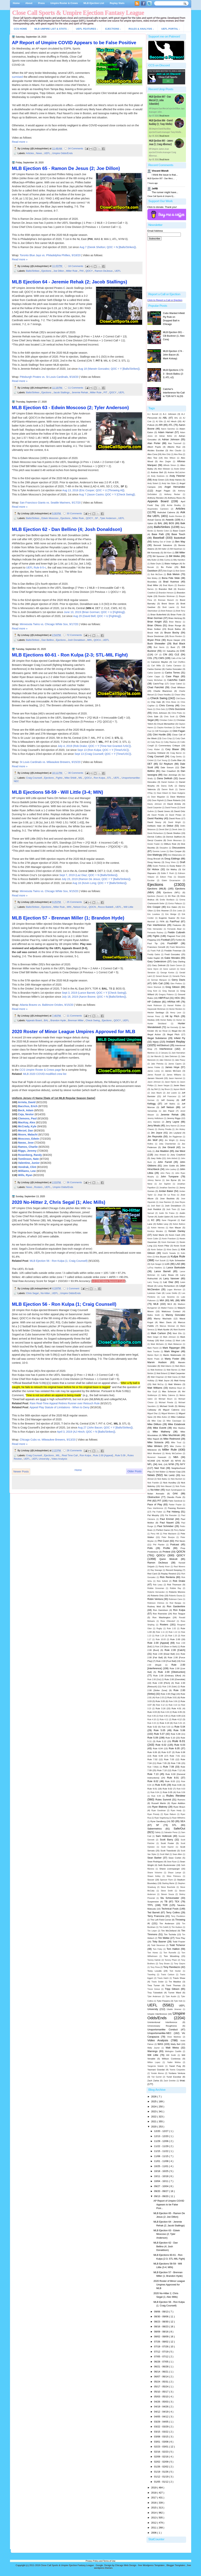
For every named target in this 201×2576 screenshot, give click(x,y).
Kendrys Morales (155, 1231)
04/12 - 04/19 (161, 2411)
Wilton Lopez (153, 2062)
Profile (166, 1548)
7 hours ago (152, 183)
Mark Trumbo (153, 1351)
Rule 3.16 (161, 1708)
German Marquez (159, 980)
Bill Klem (168, 553)
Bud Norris (159, 647)
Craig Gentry (176, 757)
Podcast (174, 1544)
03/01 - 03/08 (161, 2441)
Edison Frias (166, 877)
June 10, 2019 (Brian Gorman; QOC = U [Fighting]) (94, 612)
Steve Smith (167, 1891)
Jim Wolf (152, 1140)
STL (109, 777)
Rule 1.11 (160, 1632)
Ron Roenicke (160, 1614)
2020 (154, 2126)
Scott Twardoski (168, 1850)
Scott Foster (167, 1843)
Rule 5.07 (159, 1733)
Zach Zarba (153, 2080)
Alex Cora (152, 454)
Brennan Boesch (166, 600)
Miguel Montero (168, 1413)
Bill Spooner (159, 556)
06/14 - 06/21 (161, 2371)
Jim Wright (169, 1140)
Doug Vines (170, 862)
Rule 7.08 (168, 1766)
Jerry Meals (153, 1125)
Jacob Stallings (61, 392)
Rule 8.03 (170, 1781)
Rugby (159, 1628)
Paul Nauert (167, 1522)
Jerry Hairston (153, 1122)
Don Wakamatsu (175, 855)
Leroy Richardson (166, 1286)
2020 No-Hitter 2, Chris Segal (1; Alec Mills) (58, 1202)
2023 (154, 2111)
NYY (182, 1464)
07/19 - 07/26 (161, 2346)
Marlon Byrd (153, 1355)
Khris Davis (172, 1250)
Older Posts (134, 1471)
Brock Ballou (174, 629)
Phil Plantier (159, 1545)
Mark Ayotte (163, 1329)
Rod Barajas (175, 1603)
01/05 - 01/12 (161, 2481)
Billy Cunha (165, 560)
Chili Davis (180, 698)
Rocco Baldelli (106, 906)
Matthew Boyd (175, 1388)
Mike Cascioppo (174, 1421)
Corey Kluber (153, 749)
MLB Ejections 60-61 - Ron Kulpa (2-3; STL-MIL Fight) (70, 654)
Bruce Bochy (171, 632)
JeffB (155, 188)
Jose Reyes (180, 1202)
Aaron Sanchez (168, 429)
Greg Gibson (173, 987)
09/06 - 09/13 (161, 2311)
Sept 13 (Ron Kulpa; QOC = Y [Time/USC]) (103, 749)
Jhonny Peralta (164, 1129)
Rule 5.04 (179, 1726)
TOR (165, 1905)
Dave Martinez (177, 797)
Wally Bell (175, 2044)
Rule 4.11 (164, 1719)
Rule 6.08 (180, 1752)
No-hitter (46, 1293)
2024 (154, 2106)
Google (99, 2565)
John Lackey (170, 1169)
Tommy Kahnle (154, 1960)
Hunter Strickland (156, 1024)
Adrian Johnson (170, 439)
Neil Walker (161, 1472)
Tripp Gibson (172, 1989)
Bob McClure (156, 574)
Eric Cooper (154, 906)
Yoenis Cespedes (177, 2070)
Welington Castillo (173, 2051)
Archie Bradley (174, 505)
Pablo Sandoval (175, 1501)
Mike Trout (176, 1442)
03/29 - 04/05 (161, 2421)
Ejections (47, 270)
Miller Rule (72, 270)
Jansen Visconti (155, 1078)
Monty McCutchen (174, 1453)
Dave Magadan (158, 797)
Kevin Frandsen (169, 1239)
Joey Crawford (177, 1155)
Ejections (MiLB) (156, 888)
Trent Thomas (173, 1985)
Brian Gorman (154, 618)
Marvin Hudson (157, 1362)
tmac (182, 2080)
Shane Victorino (154, 1873)
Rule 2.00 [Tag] (168, 1694)
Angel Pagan (163, 491)
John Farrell (165, 1162)
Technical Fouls (170, 1908)
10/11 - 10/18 (161, 2176)
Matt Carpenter (178, 1373)
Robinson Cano (175, 1599)
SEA (182, 1821)
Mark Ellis (177, 1333)
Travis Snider (158, 1982)
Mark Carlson (158, 1333)
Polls (150, 1548)
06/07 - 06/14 (161, 2376)
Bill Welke (174, 556)
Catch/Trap (158, 684)
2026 (154, 2096)
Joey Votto (156, 1158)
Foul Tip (152, 943)
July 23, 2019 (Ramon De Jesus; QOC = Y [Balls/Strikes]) (96, 879)
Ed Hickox (153, 869)
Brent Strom (168, 603)
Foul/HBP (172, 943)
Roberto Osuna (175, 1596)
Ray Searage (156, 1570)
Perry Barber (179, 1530)
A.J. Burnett (152, 414)
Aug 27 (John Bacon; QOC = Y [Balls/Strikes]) (105, 1427)
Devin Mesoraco (174, 840)
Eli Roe (172, 896)
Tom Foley (157, 1949)
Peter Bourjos (168, 1537)
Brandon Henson (166, 593)
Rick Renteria (167, 1577)
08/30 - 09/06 (161, 2316)
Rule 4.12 (177, 1719)
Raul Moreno (179, 1567)
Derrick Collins (154, 837)
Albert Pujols (154, 447)
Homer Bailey (166, 1020)
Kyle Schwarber (177, 1260)
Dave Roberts (174, 800)
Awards (170, 519)
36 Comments (75, 772)
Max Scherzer (169, 1391)
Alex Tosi (152, 458)
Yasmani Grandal (156, 2070)
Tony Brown (164, 1964)
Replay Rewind (168, 1574)
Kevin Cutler (152, 1239)
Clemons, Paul (27, 1118)
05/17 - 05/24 (161, 2386)
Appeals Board (34, 1020)
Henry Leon (175, 1013)
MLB (155, 1304)
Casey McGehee (154, 680)
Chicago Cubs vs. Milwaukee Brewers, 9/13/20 (48, 1439)
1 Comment (73, 1288)
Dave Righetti (158, 800)
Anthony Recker (172, 494)
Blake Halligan (172, 563)
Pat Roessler (171, 1515)
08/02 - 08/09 (161, 2336)
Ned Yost (159, 1468)
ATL (171, 424)
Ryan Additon (178, 1803)
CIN (165, 654)
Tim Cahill (163, 1927)
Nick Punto (180, 1486)
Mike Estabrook (176, 1424)
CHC (182, 650)
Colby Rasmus (170, 742)
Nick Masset (166, 1486)
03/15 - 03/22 (161, 2431)
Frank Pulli (155, 951)
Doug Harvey (154, 862)
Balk (182, 523)
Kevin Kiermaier (169, 1242)
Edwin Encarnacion (171, 880)
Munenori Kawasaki (156, 1457)
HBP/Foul (163, 997)
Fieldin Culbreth (176, 932)
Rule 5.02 (152, 1727)
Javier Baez (179, 1085)
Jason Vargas (163, 1085)
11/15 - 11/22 (161, 2151)
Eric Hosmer (163, 910)
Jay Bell (154, 1089)
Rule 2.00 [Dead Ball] (164, 1654)
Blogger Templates (176, 2565)
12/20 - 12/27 (161, 2131)
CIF (156, 655)
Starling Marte (168, 1883)
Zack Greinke (170, 2081)
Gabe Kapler (153, 958)
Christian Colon (166, 720)
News (39, 153)
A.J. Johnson (169, 414)
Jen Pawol (168, 1111)
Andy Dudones (157, 476)
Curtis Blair (176, 760)
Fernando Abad (174, 929)
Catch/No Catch (176, 680)
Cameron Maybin (159, 662)
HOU (177, 997)
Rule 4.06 (151, 1716)
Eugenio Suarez (167, 918)
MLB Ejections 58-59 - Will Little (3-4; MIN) (57, 792)
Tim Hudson (177, 1927)
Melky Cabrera (168, 1395)
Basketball (179, 537)
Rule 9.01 (152, 1789)
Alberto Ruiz (174, 447)
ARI (160, 424)
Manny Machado (162, 1318)
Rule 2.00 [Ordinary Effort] (167, 1675)
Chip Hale (156, 702)
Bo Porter (166, 567)
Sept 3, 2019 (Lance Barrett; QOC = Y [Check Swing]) (94, 992)
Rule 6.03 (179, 1744)
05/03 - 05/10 (161, 2396)
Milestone (152, 1450)
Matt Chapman (157, 1377)
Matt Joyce (164, 1380)
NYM (171, 1464)
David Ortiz (179, 811)
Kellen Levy (162, 1224)
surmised (17, 76)
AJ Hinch (171, 421)
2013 (154, 2517)
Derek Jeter (177, 829)
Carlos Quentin (154, 673)
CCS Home (20, 28)
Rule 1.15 (172, 1636)
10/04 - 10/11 (161, 2181)
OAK (175, 1493)
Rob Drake (179, 1581)
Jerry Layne (172, 1121)
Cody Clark (180, 738)
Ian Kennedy (172, 1027)
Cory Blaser (172, 749)
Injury (156, 1041)
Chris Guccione (177, 709)
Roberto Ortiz (157, 1595)
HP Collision (154, 1001)
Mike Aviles (162, 1417)
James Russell (154, 1075)
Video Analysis (59, 1458)
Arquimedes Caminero (158, 509)
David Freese (171, 808)
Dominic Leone (159, 851)
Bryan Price (153, 640)
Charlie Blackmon (162, 691)
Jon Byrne (171, 1180)
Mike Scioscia (155, 1442)
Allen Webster (164, 469)
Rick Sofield (162, 1581)
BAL (46, 1020)
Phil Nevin (180, 1541)
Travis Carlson (167, 1975)
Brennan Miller (76, 1020)
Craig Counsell (34, 777)
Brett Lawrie (168, 607)
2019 (154, 2487)
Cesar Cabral (176, 684)
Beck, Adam (25, 1110)
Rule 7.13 (153, 1774)
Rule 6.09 (158, 1756)
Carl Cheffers (179, 662)
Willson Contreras (171, 2059)
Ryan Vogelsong (162, 1818)
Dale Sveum (167, 767)
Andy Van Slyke (169, 483)
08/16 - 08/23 (161, 2326)
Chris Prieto (177, 713)
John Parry (165, 1173)
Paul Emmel (167, 1519)
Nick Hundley (169, 1483)
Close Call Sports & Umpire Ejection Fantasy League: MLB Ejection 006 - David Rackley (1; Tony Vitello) (161, 196)
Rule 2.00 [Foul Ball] (166, 1661)
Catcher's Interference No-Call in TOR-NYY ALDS (174, 393)
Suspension (153, 1901)
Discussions (178, 847)
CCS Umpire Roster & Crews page (40, 1069)
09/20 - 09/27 (161, 2191)
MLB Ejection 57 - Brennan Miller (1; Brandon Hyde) (68, 917)
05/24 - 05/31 (161, 2381)
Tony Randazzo (171, 1967)
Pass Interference (155, 1508)
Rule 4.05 (177, 1712)
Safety (158, 1832)
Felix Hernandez (154, 929)
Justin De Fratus (167, 1213)
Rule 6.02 (161, 1744)
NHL (160, 1464)
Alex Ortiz (166, 454)
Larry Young (152, 1282)
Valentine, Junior (29, 1162)
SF (97, 518)
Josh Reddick (154, 1209)
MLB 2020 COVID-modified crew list (44, 1073)
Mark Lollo (180, 1341)
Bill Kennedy (153, 552)
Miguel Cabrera (171, 1410)
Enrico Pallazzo (175, 903)
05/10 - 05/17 (161, 2391)
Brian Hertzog (175, 618)
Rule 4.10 (151, 1719)
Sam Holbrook (164, 1836)
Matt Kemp (179, 1380)
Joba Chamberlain (167, 1144)
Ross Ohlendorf (167, 1621)
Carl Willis (156, 666)
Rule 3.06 (173, 1701)
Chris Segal (32, 1293)
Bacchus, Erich (28, 1106)
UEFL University (41, 1458)
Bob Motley (152, 578)
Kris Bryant (161, 1257)
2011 (154, 2527)
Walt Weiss (172, 2047)
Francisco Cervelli (156, 947)
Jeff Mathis (169, 1104)
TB (165, 1901)
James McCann (173, 1071)
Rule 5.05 (159, 1730)
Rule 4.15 (151, 1723)
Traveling (151, 1975)
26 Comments (74, 1450)
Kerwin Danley (177, 1231)
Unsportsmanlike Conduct (162, 2029)
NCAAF (165, 1461)
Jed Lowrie (172, 1093)
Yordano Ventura (176, 2073)
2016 (154, 2502)
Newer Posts (21, 1471)
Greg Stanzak (168, 991)
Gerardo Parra (179, 976)
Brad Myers (168, 585)
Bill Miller (180, 552)
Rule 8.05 (160, 1784)
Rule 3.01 (172, 1697)
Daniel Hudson (168, 782)
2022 (154, 2116)
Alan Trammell (174, 443)
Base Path (158, 534)
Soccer (150, 1880)
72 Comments (74, 635)
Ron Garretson (160, 1610)
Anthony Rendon (155, 498)
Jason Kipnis (170, 1082)
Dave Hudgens (178, 793)
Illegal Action (154, 1034)
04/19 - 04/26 (161, 2406)
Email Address (155, 230)
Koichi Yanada (169, 1253)
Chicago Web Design (126, 2565)
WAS (160, 2044)
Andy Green (158, 480)
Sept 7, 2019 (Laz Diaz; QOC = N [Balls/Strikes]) (88, 875)
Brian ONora (154, 625)
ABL (165, 417)
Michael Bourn (166, 1399)
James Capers (175, 1064)
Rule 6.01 (178, 1741)
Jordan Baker (166, 1191)
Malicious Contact (171, 1311)
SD (172, 1821)
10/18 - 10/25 (161, 2171)
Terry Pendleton (178, 1916)
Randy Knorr (164, 1567)
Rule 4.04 (165, 1712)
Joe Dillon (59, 270)
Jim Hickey (180, 1129)
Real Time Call (70, 1455)
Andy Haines (175, 480)
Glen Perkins (176, 984)
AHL (176, 418)
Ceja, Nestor (26, 1114)
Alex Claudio (175, 451)
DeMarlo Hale (154, 826)
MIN (89, 640)
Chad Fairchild (155, 687)
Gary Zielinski (159, 965)
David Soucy (154, 822)
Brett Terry (180, 611)
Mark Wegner (172, 1351)
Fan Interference (156, 925)
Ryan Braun (179, 1807)
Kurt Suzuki (160, 1260)
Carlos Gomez (154, 669)
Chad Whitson (178, 687)
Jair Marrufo (155, 1056)
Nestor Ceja (175, 1472)
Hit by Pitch (172, 1016)
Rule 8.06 (177, 1785)
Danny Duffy (167, 786)
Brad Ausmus (171, 581)
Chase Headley (164, 695)
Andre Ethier (179, 469)
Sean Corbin (175, 1858)
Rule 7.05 (162, 1763)
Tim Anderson (166, 1923)
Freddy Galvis (153, 954)
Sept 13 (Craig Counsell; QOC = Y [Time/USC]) (103, 753)
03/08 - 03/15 (161, 2436)
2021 (154, 2121)
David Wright (174, 822)
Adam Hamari (165, 432)
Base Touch (178, 534)
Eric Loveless (153, 914)
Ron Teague (179, 1614)
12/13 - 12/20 (161, 2136)
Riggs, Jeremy (27, 1150)
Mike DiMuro (154, 1424)
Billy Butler (152, 560)
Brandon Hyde (58, 1020)
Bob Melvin (173, 574)
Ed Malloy (171, 869)
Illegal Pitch (173, 1034)
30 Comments (74, 513)
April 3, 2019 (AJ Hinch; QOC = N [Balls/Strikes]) (86, 1431)
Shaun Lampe (174, 1873)
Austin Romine (175, 516)
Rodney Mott (154, 1606)
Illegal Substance (157, 1038)
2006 (154, 2532)
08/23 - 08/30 (161, 2321)
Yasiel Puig (175, 2066)
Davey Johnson (154, 804)
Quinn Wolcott (168, 1559)
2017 (154, 2497)
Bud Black (179, 643)
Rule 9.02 (167, 1789)
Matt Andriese (157, 1370)
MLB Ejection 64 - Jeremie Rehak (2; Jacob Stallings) (69, 281)
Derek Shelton (174, 833)
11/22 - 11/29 (161, 2146)
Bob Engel (167, 571)
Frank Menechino (177, 947)
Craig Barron (176, 753)
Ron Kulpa (100, 777)
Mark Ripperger (171, 1347)
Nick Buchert (176, 1479)
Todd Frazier (179, 1941)
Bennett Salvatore (163, 545)
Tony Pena (155, 1967)
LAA (167, 1264)
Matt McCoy (157, 1384)
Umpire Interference (157, 2014)
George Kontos (167, 973)
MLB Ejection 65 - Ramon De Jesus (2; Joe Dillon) (66, 168)
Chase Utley (179, 695)
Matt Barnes (172, 1370)
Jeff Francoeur (169, 1096)
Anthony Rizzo (175, 498)
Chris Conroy (166, 705)
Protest (166, 1551)
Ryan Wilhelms (178, 1818)
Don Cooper (176, 851)
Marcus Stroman (167, 1326)
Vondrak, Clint (27, 1166)
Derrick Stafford (174, 837)
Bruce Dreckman (155, 636)
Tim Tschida (170, 1934)
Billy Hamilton (179, 560)
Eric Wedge (170, 914)
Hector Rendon (175, 1009)
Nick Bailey (162, 1479)
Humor (179, 1020)
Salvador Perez (171, 1832)
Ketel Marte (158, 1235)
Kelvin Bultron (179, 1224)
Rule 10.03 (161, 1639)
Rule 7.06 (176, 1763)
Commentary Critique (169, 745)
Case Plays (172, 676)
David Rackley (155, 818)
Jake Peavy (180, 1060)
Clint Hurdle (159, 734)
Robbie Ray (175, 1588)
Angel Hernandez (174, 486)
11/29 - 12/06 (161, 2141)
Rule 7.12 (177, 1770)
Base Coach (179, 531)
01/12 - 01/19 (161, 2476)
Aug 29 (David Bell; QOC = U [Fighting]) (97, 616)
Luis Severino (168, 1297)
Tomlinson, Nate (28, 1158)
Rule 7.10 (162, 1770)
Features (177, 925)
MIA (162, 1300)
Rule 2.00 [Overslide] (174, 1679)
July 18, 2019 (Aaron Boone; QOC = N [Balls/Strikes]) (94, 996)
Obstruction (153, 1497)
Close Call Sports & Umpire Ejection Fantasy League (78, 12)
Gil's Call (157, 983)
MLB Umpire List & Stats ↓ (51, 28)
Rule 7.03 (169, 1759)
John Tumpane (170, 1176)
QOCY (89, 270)
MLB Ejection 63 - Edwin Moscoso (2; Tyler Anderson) (70, 407)
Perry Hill (155, 1534)
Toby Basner (159, 1941)
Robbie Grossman (155, 1588)
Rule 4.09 (176, 1716)
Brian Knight (154, 621)
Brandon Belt (165, 589)
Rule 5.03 (166, 1727)
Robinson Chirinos (155, 1603)
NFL (149, 1464)
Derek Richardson (155, 833)
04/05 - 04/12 (161, 2416)
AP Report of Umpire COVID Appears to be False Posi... (168, 2204)
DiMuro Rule (170, 844)
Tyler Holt (178, 2001)
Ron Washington (161, 1617)
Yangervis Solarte (155, 2066)
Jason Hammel (175, 1078)
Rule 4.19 (164, 1723)
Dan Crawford (169, 771)
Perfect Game (163, 1530)
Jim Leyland (175, 1133)
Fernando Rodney (155, 933)
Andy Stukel (152, 483)
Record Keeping (174, 1570)
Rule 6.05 (174, 1748)
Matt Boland (162, 1373)
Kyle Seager (156, 1264)
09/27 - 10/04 (161, 2186)
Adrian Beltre (165, 436)
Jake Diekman (171, 1056)
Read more (164, 115)
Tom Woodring (171, 1956)
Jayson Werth (179, 1089)
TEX (177, 1901)
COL (149, 658)
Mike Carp (156, 1421)
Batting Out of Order (162, 542)
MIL (80, 777)
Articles (30, 153)
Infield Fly (179, 1038)
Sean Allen (177, 1854)
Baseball (158, 537)
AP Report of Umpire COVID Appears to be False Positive (74, 42)
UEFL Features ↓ (87, 28)
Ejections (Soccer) (155, 896)
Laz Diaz (168, 1282)
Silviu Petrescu (174, 1876)
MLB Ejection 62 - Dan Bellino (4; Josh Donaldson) (67, 529)
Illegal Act (177, 1031)
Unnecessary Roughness (162, 2026)
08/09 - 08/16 (161, 2331)
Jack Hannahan (178, 1053)
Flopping (151, 940)
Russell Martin (158, 1803)
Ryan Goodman (158, 1810)
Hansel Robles (174, 1005)
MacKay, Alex (26, 1122)
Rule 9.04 (154, 1792)
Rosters (38, 1187)
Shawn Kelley (154, 1876)
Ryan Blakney (159, 1806)
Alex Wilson (169, 458)
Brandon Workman (166, 596)
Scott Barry (166, 1839)
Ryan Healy (176, 1810)
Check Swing (93, 1020)
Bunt (173, 647)
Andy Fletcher (177, 475)
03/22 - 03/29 (161, 2426)
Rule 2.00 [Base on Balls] (166, 1647)
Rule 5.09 (120, 1455)
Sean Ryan (172, 1862)
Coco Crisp (167, 738)
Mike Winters (154, 1446)
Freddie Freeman (173, 950)
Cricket (150, 760)
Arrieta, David (26, 1102)
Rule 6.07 (166, 1752)
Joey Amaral (160, 1155)
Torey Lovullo (154, 1971)
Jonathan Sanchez (167, 1188)
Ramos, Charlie (28, 1146)
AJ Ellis (159, 421)
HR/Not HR (173, 1001)
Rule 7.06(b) (153, 1767)
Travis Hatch (163, 1978)
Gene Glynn (152, 969)
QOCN (93, 906)
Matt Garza (173, 1377)
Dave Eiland (162, 793)
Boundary (152, 582)
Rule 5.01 (178, 1723)
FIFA (162, 921)
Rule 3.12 (160, 1705)
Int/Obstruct (163, 1045)
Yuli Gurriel (156, 2077)
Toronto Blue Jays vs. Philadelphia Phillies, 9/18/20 (50, 255)
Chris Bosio (171, 702)
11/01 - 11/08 (161, 2161)
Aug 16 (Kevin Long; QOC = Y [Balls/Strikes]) (99, 883)
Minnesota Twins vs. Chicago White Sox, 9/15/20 (49, 891)
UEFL (47, 153)
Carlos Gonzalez (174, 669)
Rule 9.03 (181, 1789)
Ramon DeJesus (104, 270)
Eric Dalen (172, 907)
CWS (161, 658)
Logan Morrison (174, 1290)
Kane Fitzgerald (169, 1220)
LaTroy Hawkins (154, 1268)
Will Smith (171, 2055)
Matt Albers (180, 1366)
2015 (154, 2507)
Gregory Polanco (166, 994)
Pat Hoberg (173, 1511)
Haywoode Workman (156, 1009)
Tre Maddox (175, 1982)
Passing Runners (176, 1508)
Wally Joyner (153, 2048)
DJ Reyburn (166, 763)
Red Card (152, 1574)
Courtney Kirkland (156, 753)
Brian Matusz (175, 622)
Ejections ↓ (113, 28)
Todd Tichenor (177, 1945)
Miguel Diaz (152, 1413)
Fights (59, 777)
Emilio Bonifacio (167, 900)
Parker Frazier (175, 1505)
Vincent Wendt (160, 170)
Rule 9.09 (156, 1796)
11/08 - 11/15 (161, 2156)
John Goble (169, 1166)
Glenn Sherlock (154, 987)
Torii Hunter (175, 1971)
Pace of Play (154, 1504)
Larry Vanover (171, 1278)
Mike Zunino (175, 1446)
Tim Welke (163, 1938)
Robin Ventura (155, 1599)
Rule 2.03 (160, 1698)
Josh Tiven (171, 1209)
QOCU (98, 640)
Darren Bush (168, 789)
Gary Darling (179, 961)
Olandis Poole (174, 1497)
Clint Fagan (179, 731)
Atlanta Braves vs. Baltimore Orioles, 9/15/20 (46, 1004)
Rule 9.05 (168, 1792)
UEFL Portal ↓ (170, 28)
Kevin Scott (179, 1246)
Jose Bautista (167, 1198)
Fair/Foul (174, 921)
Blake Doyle (155, 564)
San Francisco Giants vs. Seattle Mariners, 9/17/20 (50, 502)
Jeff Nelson (167, 1107)
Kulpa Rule (178, 1256)
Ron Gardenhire (176, 1606)
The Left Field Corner (160, 1920)
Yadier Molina (174, 2062)
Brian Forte (176, 614)
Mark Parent (152, 1348)
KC (153, 1220)
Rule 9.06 (181, 1792)
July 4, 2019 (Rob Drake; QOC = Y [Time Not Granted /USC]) (94, 745)
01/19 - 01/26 (161, 2471)
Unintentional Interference (162, 2022)
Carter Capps (153, 677)
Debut (170, 825)
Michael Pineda (166, 1402)
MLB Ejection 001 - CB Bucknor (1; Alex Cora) (174, 336)
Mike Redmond (171, 1438)
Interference (166, 1048)
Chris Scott (169, 717)
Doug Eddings (172, 858)
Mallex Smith (153, 1315)
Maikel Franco (167, 1308)
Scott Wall (164, 1854)
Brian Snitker (154, 629)
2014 (154, 2512)
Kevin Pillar (163, 1246)
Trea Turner (153, 1985)
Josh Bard (155, 1206)
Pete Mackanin (169, 1534)
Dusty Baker (175, 866)
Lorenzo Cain (154, 1293)
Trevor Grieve (153, 1989)
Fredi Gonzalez (172, 954)
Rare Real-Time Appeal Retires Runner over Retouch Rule (65, 1403)
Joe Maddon (162, 1151)
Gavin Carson (176, 965)
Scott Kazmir (167, 1847)
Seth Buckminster (167, 1865)
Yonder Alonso (157, 2073)
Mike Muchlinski (171, 1435)
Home (78, 1470)
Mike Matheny (161, 1431)
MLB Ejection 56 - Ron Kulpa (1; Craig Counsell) (59, 1260)
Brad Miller (152, 585)
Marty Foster (172, 1358)
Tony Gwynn (179, 1964)
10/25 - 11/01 (161, 2166)
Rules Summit (163, 1799)
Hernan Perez (153, 1016)
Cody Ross (155, 742)
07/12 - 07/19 (161, 2351)
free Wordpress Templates (151, 2565)
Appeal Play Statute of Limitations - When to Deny (59, 1407)
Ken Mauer (175, 1227)
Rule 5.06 (179, 1730)
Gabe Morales (172, 957)
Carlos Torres (172, 672)
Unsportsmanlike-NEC (159, 2033)
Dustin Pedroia (159, 866)
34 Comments (75, 148)
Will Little (128, 906)
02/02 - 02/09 (161, 2461)
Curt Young (162, 760)
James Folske (153, 1067)
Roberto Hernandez (156, 1592)
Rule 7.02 (152, 1759)
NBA (175, 1457)
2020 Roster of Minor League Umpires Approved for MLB (73, 1031)
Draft (182, 862)
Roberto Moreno (177, 1592)
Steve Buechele (168, 1887)
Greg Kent (152, 991)
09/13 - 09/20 (161, 2196)
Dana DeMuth (165, 778)
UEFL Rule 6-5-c (36, 567)
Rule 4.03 (152, 1712)
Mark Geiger (153, 1337)
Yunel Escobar (173, 2077)
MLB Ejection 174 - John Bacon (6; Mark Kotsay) (173, 355)
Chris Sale (152, 716)
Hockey (151, 1020)
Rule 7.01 (175, 1756)
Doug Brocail (153, 859)
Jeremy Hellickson (155, 1118)
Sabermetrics (154, 1828)
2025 (154, 2101)
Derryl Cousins (154, 840)
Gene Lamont (169, 969)
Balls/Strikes (33, 270)
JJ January (163, 1053)
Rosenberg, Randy (30, 1154)
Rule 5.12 (161, 1741)
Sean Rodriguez (155, 1861)
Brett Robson (167, 611)
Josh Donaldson (77, 640)
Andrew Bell (157, 472)
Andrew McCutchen (176, 472)
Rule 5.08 (175, 1734)
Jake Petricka (157, 1064)
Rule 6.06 (152, 1752)
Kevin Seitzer (157, 1250)
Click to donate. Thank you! (162, 207)
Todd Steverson (158, 1945)
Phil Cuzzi (163, 1540)
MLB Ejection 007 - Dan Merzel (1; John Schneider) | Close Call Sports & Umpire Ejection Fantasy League (161, 178)
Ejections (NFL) (171, 892)
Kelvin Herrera (157, 1228)
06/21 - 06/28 (161, 2366)
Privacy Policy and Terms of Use (101, 2561)
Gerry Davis (178, 979)
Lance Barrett (162, 1271)
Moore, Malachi (28, 1134)
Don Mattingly (154, 854)
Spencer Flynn (166, 1880)
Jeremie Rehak (80, 392)
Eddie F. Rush (167, 873)
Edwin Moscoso (50, 518)
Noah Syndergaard (174, 1490)
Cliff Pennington (162, 731)
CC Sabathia (169, 651)
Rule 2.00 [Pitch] (161, 1683)
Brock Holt (153, 633)
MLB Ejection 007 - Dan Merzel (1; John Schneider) (160, 100)
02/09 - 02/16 (161, 2456)
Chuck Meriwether (166, 724)
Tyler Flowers (163, 2001)
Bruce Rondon (175, 636)
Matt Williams (154, 1387)
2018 (154, 2492)
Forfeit (179, 940)
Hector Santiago (155, 1012)
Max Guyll (152, 1392)
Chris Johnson (160, 713)
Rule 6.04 (158, 1748)
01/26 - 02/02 (161, 2466)
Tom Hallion (173, 1948)
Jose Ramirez (165, 1202)
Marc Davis (165, 1322)
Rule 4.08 (163, 1716)
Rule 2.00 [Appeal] (103, 1455)
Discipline (163, 848)
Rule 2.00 (175, 1639)
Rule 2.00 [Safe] (169, 1687)
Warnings (152, 2051)
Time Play (180, 1938)
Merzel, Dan (25, 1130)
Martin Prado (153, 1359)
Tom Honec (152, 1953)
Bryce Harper (173, 640)
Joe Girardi (168, 1147)
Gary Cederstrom (156, 961)
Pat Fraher (157, 1512)
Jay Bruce (165, 1089)
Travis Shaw (179, 1978)
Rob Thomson (174, 1584)
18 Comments (75, 266)
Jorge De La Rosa (167, 1195)
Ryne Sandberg (158, 1821)
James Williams (174, 1075)
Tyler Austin (171, 1996)
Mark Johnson (169, 1337)
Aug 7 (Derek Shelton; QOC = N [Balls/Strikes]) (107, 247)
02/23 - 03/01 (161, 2446)
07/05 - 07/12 (161, 2356)
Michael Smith (167, 1406)
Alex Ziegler (165, 461)
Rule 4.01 (176, 1708)
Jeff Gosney (167, 1100)
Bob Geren (180, 571)
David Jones (164, 811)
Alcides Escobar (155, 450)
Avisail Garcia (154, 520)
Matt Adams (166, 1366)
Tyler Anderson (108, 518)
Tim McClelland (168, 1931)
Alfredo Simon (169, 465)
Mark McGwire (157, 1344)
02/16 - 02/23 (161, 2451)
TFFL (150, 1905)
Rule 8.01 (173, 1777)
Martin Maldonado (172, 1355)
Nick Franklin (153, 1483)
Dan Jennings (170, 775)
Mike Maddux (179, 1428)
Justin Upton (164, 1217)
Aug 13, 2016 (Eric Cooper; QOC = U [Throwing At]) (93, 490)
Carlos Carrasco (173, 666)
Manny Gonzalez (175, 1314)
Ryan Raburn (170, 1814)
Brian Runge (175, 625)
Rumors (181, 1800)
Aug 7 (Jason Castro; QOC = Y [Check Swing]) (107, 494)
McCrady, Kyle (27, 1126)
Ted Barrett (153, 1912)
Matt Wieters (174, 1384)
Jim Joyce (156, 1132)
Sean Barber (154, 1857)
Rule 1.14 (159, 1636)
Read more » (20, 141)
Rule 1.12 (173, 1632)
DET (149, 763)
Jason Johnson (154, 1082)
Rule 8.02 (152, 1781)
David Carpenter (154, 808)
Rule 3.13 (173, 1705)
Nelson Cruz (80, 906)
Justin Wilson (179, 1217)
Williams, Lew (27, 1170)
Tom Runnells (169, 1953)
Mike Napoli (153, 1439)
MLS (169, 1304)
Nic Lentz (169, 1475)
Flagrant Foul (173, 936)
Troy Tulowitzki (154, 1992)
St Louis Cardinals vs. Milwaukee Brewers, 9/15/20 (50, 762)
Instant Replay (175, 1041)
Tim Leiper (152, 1931)
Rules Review (175, 1795)
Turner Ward (174, 1992)
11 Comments (75, 387)
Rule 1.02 (171, 1628)
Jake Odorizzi (165, 1060)
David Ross (174, 818)
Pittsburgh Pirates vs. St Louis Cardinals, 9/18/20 (49, 376)
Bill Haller (162, 549)
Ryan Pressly (153, 1814)
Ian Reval (163, 1031)
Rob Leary (157, 1585)
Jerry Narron (171, 1126)
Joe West (180, 1151)
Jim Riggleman (175, 1137)
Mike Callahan (178, 1417)
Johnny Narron (154, 1180)
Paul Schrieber (165, 1526)
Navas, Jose (26, 1142)
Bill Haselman (176, 549)
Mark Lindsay (166, 1341)
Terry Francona (155, 1916)
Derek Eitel (164, 829)
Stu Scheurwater (169, 1898)
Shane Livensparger (169, 1869)
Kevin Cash (174, 1235)
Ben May (180, 541)
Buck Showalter (156, 643)
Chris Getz (160, 709)
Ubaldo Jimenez (174, 2009)
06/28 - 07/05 (161, 2361)
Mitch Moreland (154, 1453)
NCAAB (151, 1461)
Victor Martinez (174, 2037)
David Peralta (158, 815)
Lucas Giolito (171, 1293)
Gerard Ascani (162, 976)
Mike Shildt (71, 777)
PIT (105, 392)
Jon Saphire (165, 1184)
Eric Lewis (177, 911)
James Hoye (172, 1067)
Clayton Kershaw (164, 728)
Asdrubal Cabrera (166, 512)
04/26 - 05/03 (161, 2401)
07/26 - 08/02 (161, 2341)
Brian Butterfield (158, 614)
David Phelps (175, 815)
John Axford (172, 1158)
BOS (171, 523)
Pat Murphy (153, 1515)
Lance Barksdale (175, 1267)
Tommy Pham (171, 1960)
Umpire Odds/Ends (62, 153)
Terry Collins (173, 1912)
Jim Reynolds (154, 1136)
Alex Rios (178, 454)
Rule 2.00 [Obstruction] (171, 1672)
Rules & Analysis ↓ (141, 28)
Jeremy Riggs (174, 1118)
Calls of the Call (178, 658)
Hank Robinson (154, 1005)
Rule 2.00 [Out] (154, 1679)
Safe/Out (179, 1828)
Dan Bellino (48, 640)
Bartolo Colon (163, 531)
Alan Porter (153, 443)
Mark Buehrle (179, 1330)
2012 (154, 2522)
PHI (81, 270)
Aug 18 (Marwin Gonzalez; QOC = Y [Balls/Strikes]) (109, 368)
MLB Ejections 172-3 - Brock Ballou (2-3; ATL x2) (173, 374)
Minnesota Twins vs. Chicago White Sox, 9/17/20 (49, 624)
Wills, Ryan (25, 1175)
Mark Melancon (175, 1344)
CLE (177, 654)
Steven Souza (167, 1894)
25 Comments (74, 902)
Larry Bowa (167, 1275)
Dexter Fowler (153, 844)
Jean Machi (156, 1093)
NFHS (178, 1461)
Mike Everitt (159, 1427)
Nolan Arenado (155, 1493)
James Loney (153, 1071)
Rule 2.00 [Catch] (175, 1650)
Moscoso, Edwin (28, 1138)
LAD (177, 1264)
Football (165, 939)
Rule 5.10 (170, 1738)
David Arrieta (174, 804)
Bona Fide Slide (171, 578)
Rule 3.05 (160, 1701)
